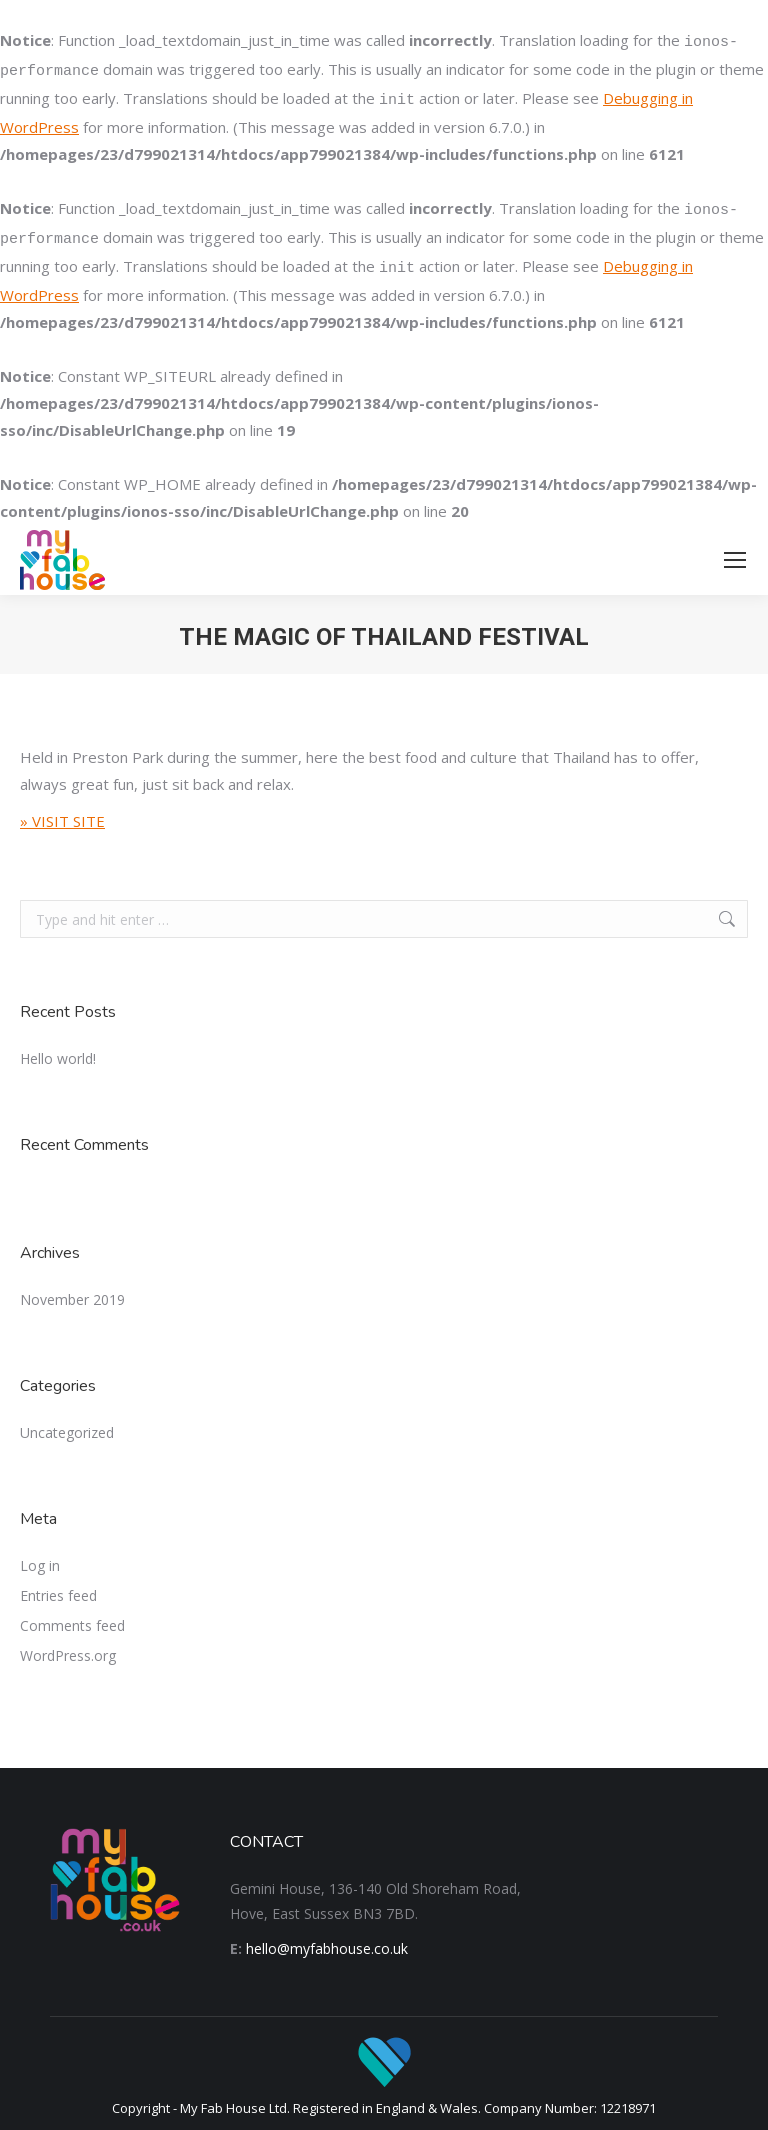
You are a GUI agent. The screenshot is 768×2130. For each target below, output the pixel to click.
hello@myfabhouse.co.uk (327, 1948)
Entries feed (58, 1595)
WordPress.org (68, 1655)
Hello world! (58, 1058)
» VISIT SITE (62, 821)
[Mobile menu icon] (735, 560)
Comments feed (72, 1625)
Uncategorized (67, 1432)
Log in (40, 1565)
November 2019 (72, 1299)
